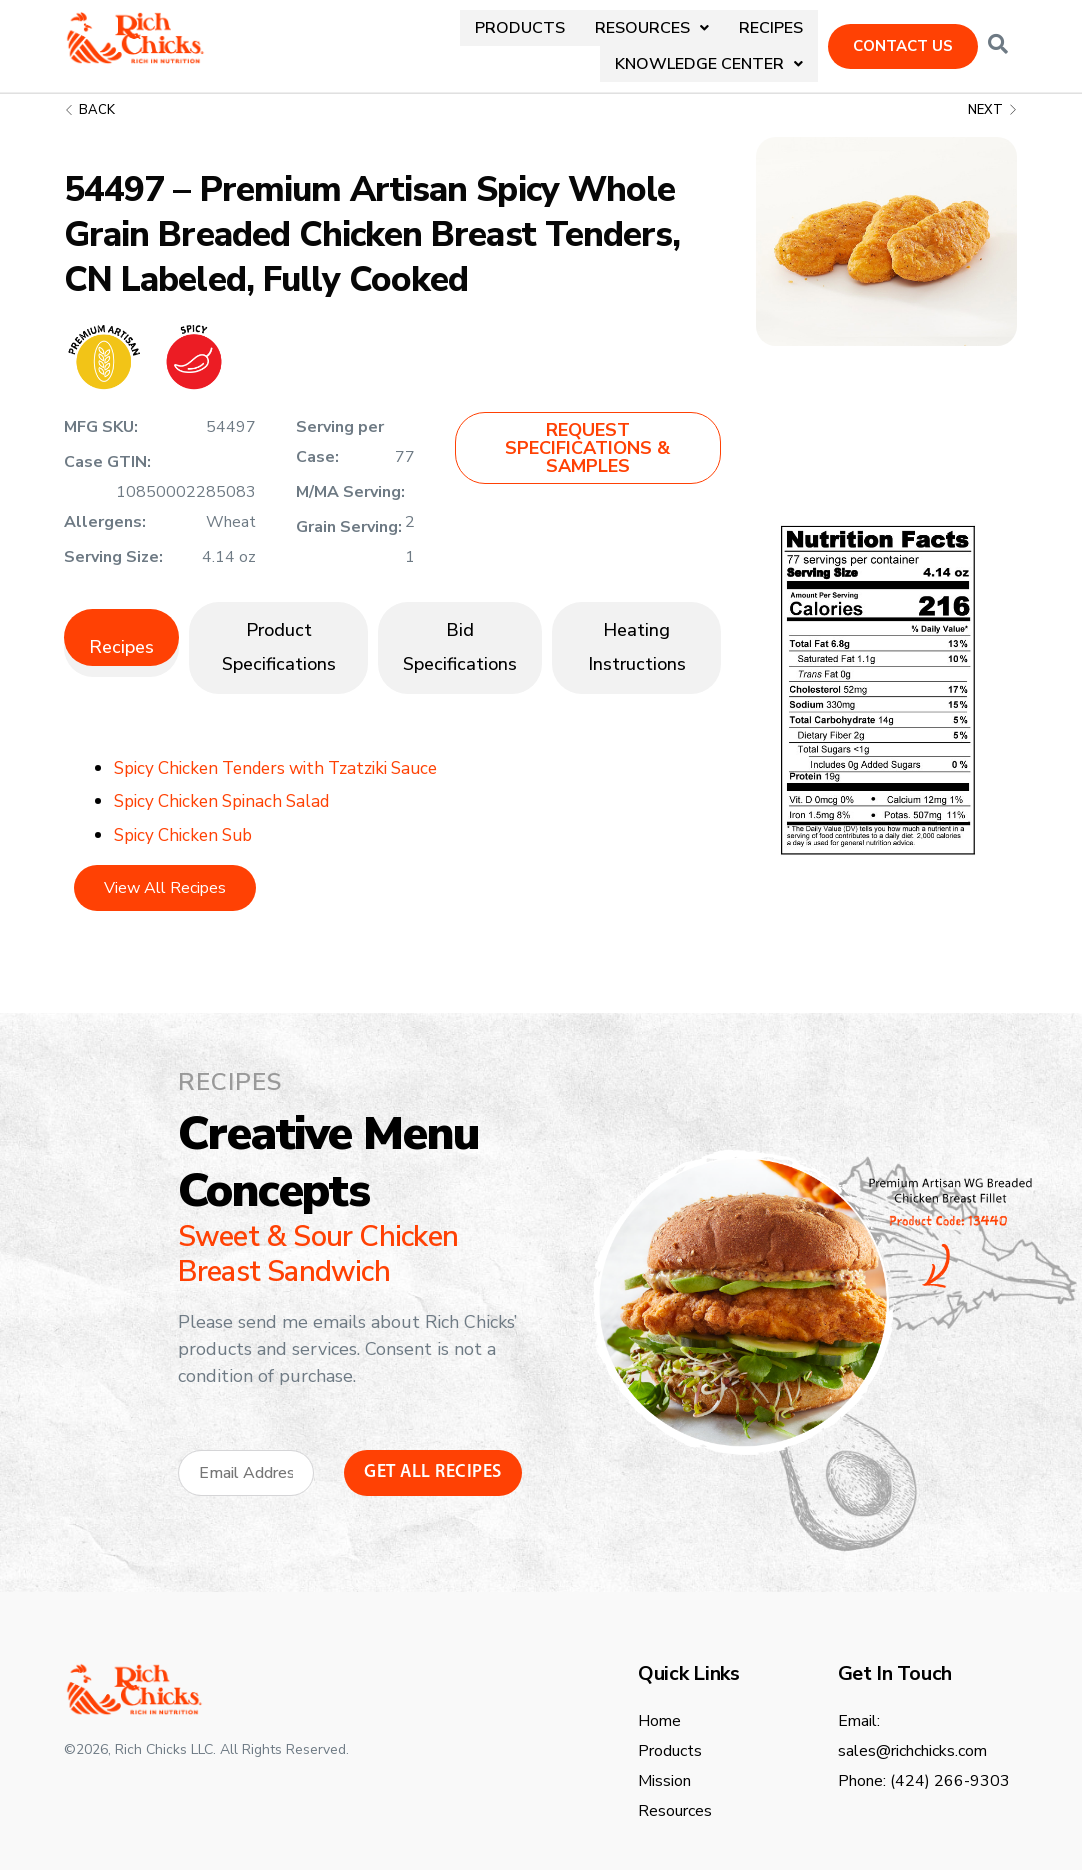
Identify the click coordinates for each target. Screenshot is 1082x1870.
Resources (439, 38)
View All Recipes (165, 872)
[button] (439, 38)
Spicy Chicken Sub (188, 819)
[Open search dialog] (998, 38)
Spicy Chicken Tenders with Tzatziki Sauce (287, 752)
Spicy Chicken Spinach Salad (229, 785)
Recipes (556, 38)
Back (89, 94)
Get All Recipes (433, 1457)
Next (993, 94)
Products (309, 38)
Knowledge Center (710, 38)
